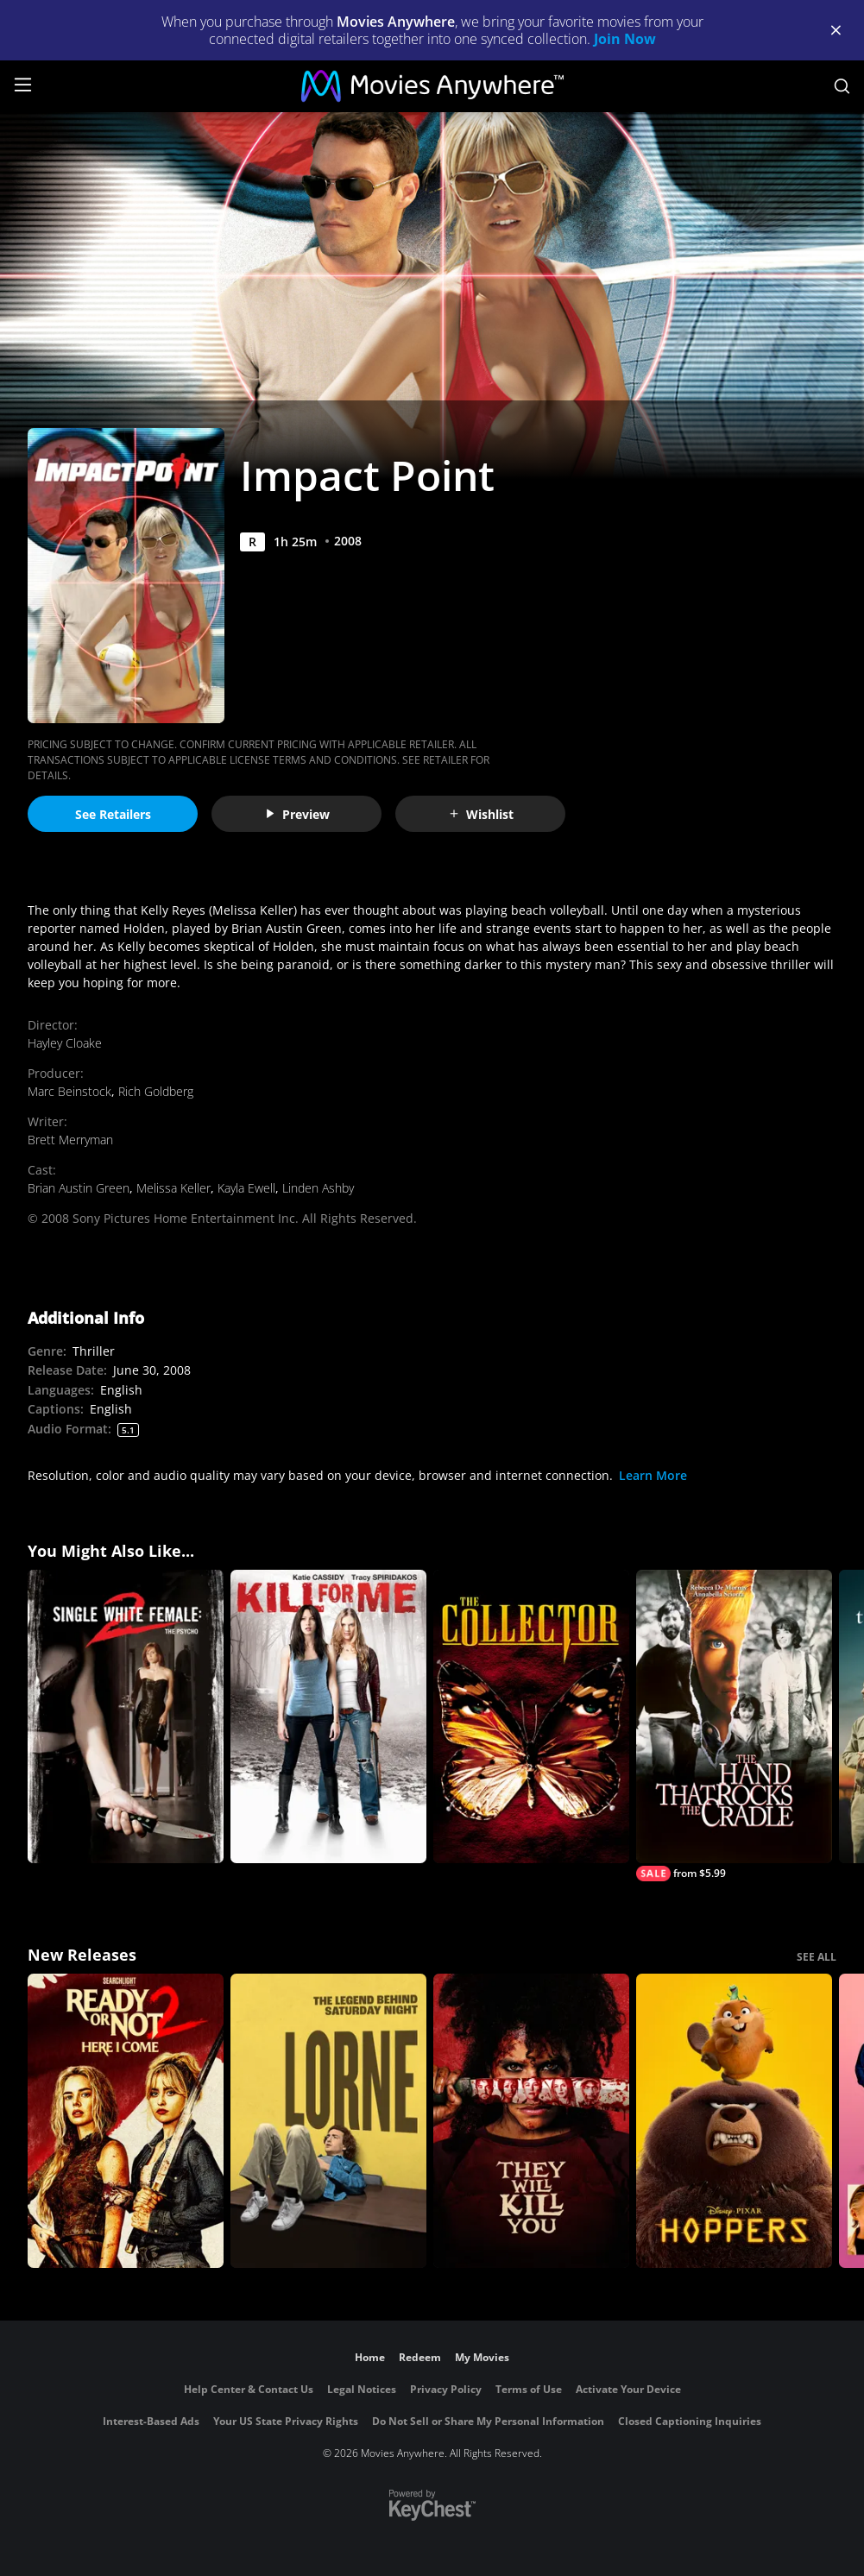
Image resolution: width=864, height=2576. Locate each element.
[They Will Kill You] (531, 2121)
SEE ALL (816, 1956)
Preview (297, 814)
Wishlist (481, 814)
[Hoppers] (734, 2121)
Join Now (625, 38)
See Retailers (113, 814)
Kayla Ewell (246, 1188)
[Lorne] (328, 2121)
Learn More (653, 1475)
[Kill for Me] (328, 1717)
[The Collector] (531, 1717)
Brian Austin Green (78, 1188)
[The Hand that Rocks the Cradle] (734, 1726)
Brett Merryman (70, 1139)
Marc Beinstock (69, 1091)
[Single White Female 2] (126, 1717)
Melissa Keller (173, 1188)
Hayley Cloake (65, 1043)
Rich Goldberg (155, 1091)
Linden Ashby (318, 1188)
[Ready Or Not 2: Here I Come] (126, 2121)
